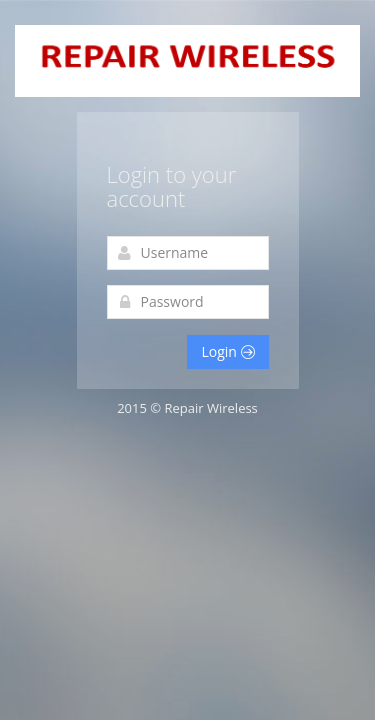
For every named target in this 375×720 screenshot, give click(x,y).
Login (227, 351)
